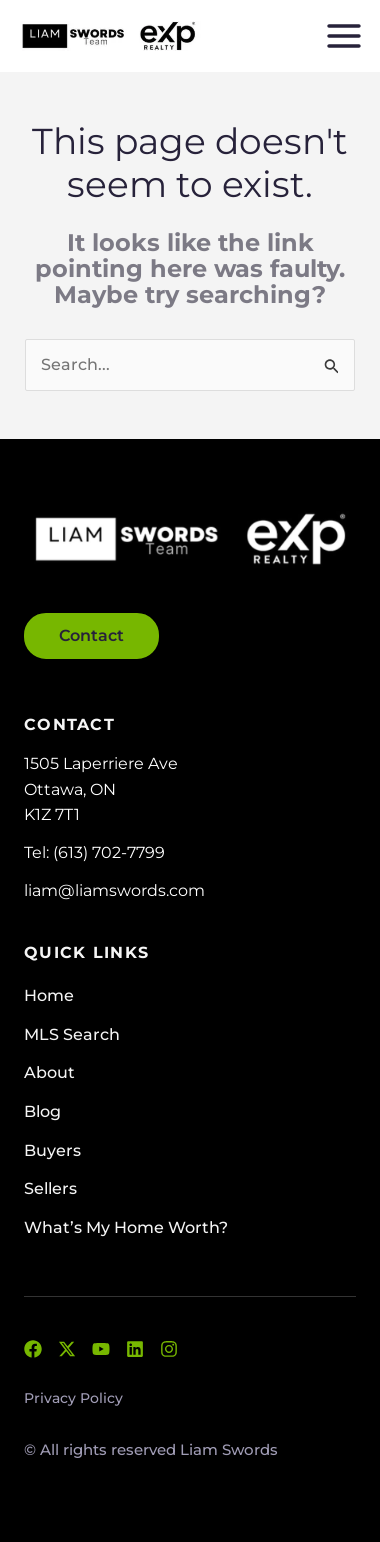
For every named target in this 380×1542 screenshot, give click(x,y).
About (49, 1072)
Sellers (50, 1188)
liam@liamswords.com (114, 890)
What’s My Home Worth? (126, 1227)
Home (49, 995)
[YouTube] (101, 1349)
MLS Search (72, 1034)
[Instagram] (169, 1349)
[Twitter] (67, 1349)
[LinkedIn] (135, 1349)
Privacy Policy (73, 1398)
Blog (42, 1111)
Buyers (52, 1150)
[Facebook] (33, 1349)
